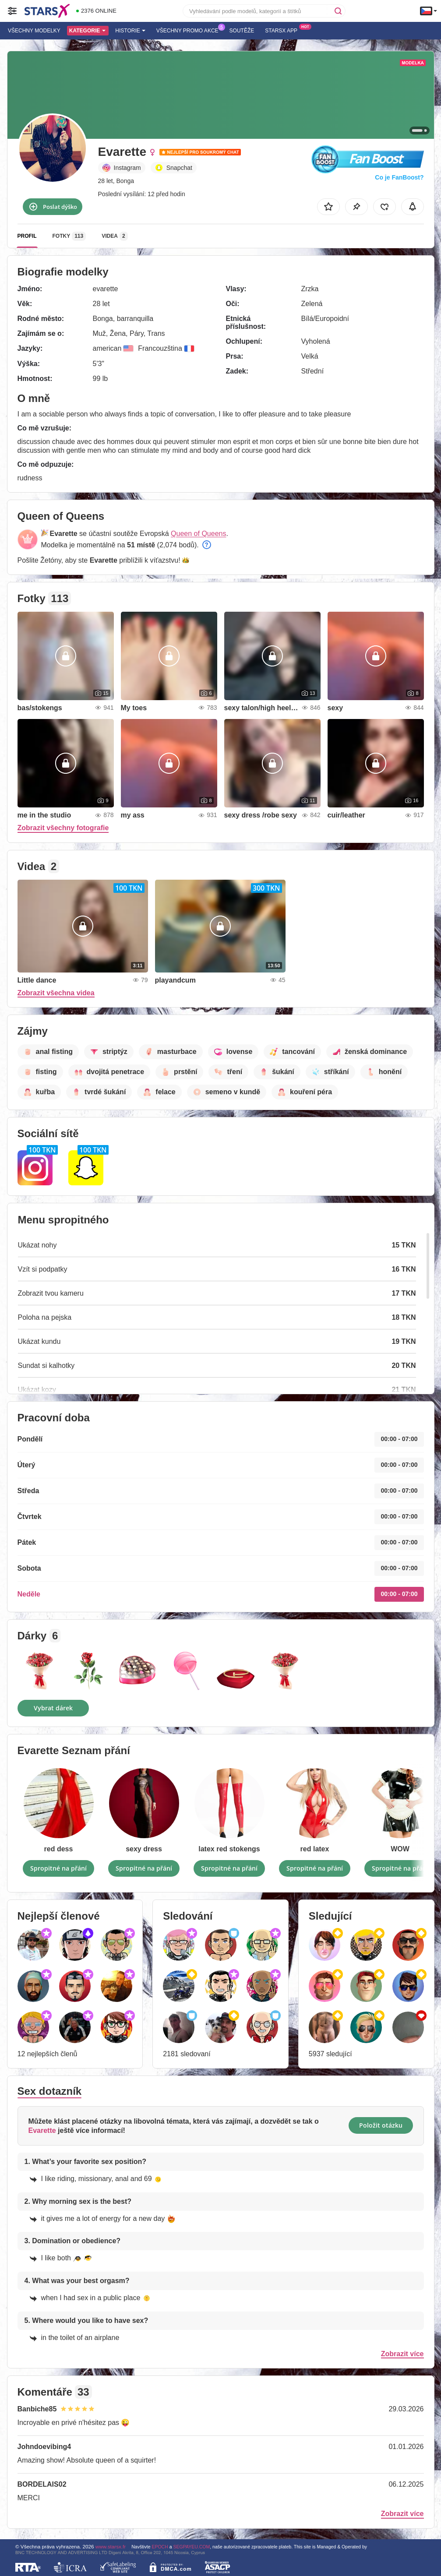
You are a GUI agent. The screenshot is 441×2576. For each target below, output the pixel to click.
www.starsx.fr (110, 2546)
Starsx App (283, 30)
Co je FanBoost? (399, 177)
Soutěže (241, 31)
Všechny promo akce (189, 30)
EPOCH (160, 2546)
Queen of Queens (198, 533)
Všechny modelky (34, 31)
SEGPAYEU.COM (191, 2546)
